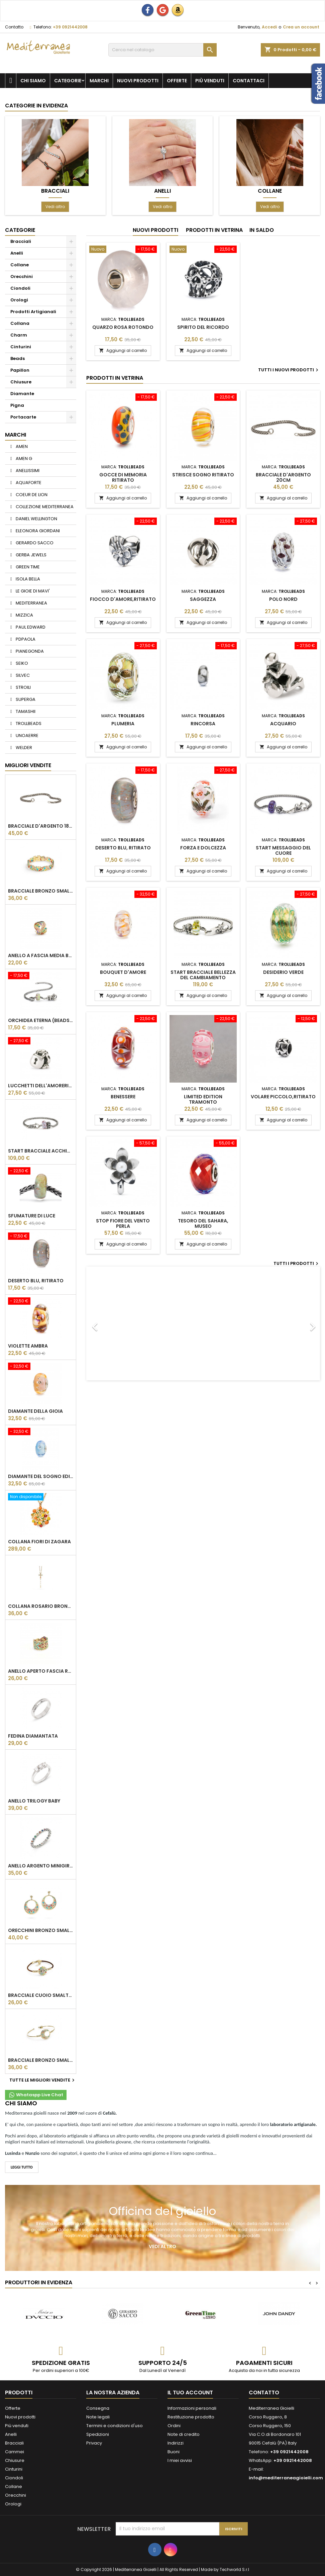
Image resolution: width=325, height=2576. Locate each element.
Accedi (269, 27)
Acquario (283, 723)
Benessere (123, 1096)
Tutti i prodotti (297, 1264)
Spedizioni (97, 2434)
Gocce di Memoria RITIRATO (123, 477)
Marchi (99, 80)
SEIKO (21, 663)
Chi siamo (33, 80)
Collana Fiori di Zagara (39, 1541)
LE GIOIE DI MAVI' (32, 591)
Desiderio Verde (283, 972)
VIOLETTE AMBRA (28, 1346)
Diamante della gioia (35, 1411)
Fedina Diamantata (33, 1736)
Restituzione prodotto (191, 2417)
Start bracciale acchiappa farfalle (40, 1151)
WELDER (23, 747)
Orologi (19, 300)
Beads (17, 358)
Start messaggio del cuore (283, 850)
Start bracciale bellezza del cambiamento (203, 975)
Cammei (14, 2452)
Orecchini (21, 276)
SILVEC (22, 675)
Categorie (67, 80)
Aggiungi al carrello (123, 350)
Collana (19, 323)
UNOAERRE (26, 735)
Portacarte (23, 417)
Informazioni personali (192, 2408)
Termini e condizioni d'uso (114, 2425)
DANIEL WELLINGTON (36, 519)
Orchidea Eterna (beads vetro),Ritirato (40, 1020)
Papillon (19, 370)
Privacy (94, 2443)
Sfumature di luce (31, 1215)
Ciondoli (20, 288)
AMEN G (23, 458)
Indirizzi (176, 2443)
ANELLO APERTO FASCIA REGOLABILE (40, 1671)
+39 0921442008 (70, 27)
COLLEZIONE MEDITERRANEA (44, 506)
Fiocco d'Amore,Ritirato (123, 599)
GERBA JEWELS (30, 555)
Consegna (97, 2408)
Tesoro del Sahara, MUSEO (203, 1223)
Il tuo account (190, 2392)
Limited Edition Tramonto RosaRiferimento (203, 1102)
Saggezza (203, 599)
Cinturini (20, 347)
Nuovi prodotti (137, 80)
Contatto (14, 27)
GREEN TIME (27, 567)
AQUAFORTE (28, 482)
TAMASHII (25, 711)
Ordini (174, 2425)
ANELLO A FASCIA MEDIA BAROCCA (40, 955)
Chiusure (20, 382)
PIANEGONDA (29, 651)
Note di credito (184, 2434)
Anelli (162, 191)
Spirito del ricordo (203, 327)
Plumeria (122, 723)
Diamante (22, 393)
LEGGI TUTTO (22, 2167)
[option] (203, 1323)
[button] (103, 1323)
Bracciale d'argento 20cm (283, 477)
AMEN (21, 446)
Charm (18, 335)
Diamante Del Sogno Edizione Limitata (40, 1476)
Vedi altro (55, 206)
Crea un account (301, 27)
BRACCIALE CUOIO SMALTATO (40, 1995)
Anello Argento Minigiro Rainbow (40, 1865)
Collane (270, 191)
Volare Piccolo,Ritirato (283, 1096)
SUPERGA (25, 699)
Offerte (177, 80)
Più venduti (209, 80)
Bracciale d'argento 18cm (40, 826)
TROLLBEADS (28, 723)
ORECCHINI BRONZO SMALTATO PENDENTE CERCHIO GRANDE (40, 1930)
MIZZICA (24, 615)
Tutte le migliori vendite (42, 2080)
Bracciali (55, 191)
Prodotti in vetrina (214, 230)
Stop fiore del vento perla (123, 1223)
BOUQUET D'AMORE (123, 972)
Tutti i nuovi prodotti (289, 370)
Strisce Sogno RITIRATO (203, 474)
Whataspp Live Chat (35, 2095)
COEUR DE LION (31, 494)
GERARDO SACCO (34, 543)
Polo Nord (283, 599)
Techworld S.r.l (234, 2569)
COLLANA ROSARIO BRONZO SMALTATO (40, 1606)
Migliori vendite (28, 765)
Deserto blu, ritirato (36, 1280)
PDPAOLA (25, 639)
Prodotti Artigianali (33, 311)
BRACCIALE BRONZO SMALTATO (40, 891)
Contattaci (248, 80)
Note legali (98, 2417)
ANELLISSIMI (27, 470)
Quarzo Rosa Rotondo (122, 327)
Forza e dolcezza (203, 847)
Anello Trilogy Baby (34, 1801)
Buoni (174, 2452)
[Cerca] (162, 50)
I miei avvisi (180, 2460)
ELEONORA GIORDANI (37, 531)
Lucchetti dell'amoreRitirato (40, 1085)
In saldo (261, 230)
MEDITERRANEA (31, 603)
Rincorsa (203, 723)
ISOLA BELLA (27, 579)
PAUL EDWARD (30, 627)
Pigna (17, 405)
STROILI (23, 687)
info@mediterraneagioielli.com (286, 2478)
